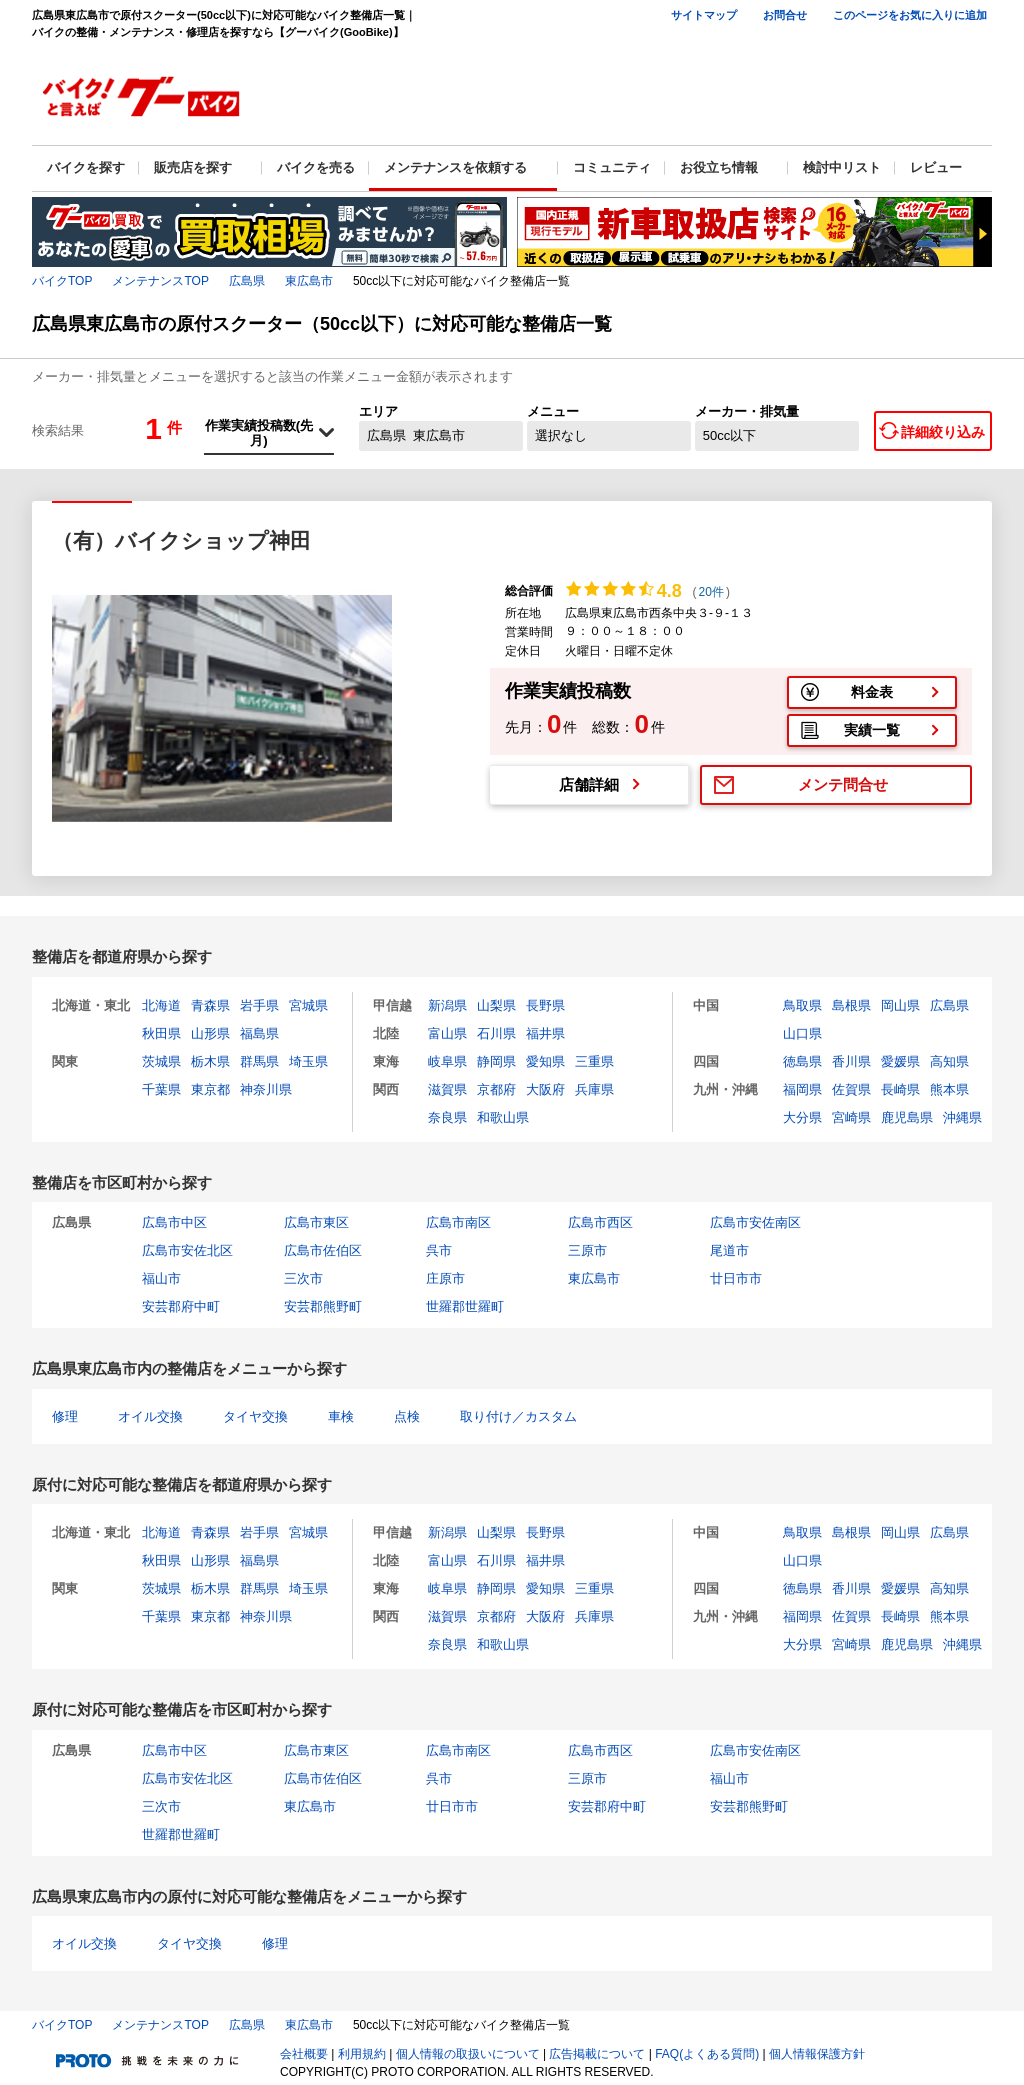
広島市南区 (458, 1222)
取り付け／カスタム (518, 1416)
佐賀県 (851, 1089)
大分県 (802, 1117)
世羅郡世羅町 (465, 1306)
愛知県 (545, 1061)
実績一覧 (872, 730)
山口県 (802, 1033)
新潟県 (447, 1005)
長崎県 (900, 1089)
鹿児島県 (907, 1117)
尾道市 (729, 1250)
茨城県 (161, 1061)
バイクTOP (62, 281)
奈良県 (447, 1117)
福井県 (545, 1033)
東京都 (210, 1089)
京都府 (496, 1089)
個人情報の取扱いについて (468, 2054)
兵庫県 (594, 1089)
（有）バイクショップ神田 (181, 540)
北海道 (161, 1005)
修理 (65, 1416)
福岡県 (802, 1089)
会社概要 (304, 2054)
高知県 (949, 1061)
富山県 (447, 1033)
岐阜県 (447, 1061)
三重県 (594, 1061)
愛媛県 (900, 1061)
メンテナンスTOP (160, 281)
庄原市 (445, 1278)
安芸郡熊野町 (323, 1306)
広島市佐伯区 (323, 1250)
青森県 (210, 1005)
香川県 (851, 1061)
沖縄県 (962, 1117)
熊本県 (949, 1089)
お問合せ (785, 15)
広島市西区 (600, 1222)
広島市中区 (174, 1222)
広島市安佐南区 (755, 1222)
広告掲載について (597, 2054)
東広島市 (309, 281)
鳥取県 (802, 1005)
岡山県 (900, 1005)
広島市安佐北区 (187, 1250)
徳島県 (802, 1061)
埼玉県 (308, 1061)
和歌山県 (503, 1117)
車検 (341, 1416)
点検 (407, 1416)
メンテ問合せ (843, 784)
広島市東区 (316, 1222)
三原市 (587, 1250)
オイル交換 (150, 1416)
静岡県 (496, 1061)
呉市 (439, 1250)
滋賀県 (447, 1089)
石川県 (496, 1033)
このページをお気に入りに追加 (910, 15)
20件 (711, 592)
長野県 (545, 1005)
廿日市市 (736, 1278)
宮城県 (308, 1005)
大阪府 (545, 1089)
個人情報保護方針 (817, 2054)
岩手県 (259, 1005)
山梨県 (496, 1005)
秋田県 (161, 1033)
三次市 (303, 1278)
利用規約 (362, 2054)
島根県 (851, 1005)
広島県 (247, 281)
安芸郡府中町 (181, 1306)
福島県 (259, 1033)
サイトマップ (704, 15)
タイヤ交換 (255, 1416)
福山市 (161, 1278)
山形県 (210, 1033)
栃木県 (210, 1061)
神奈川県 (266, 1089)
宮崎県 (851, 1117)
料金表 (872, 692)
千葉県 (161, 1089)
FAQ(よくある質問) (707, 2054)
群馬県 (259, 1061)
